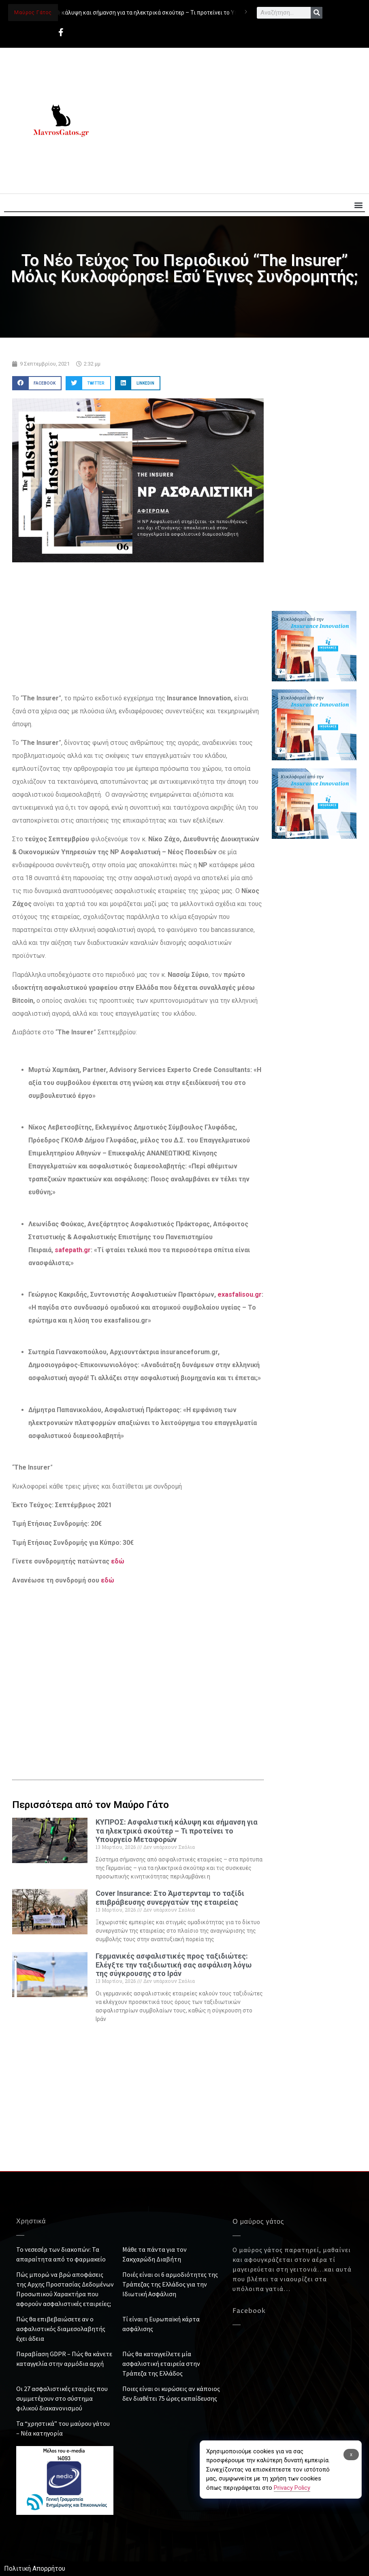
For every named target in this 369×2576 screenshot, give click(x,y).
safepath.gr (73, 1250)
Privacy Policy (292, 2487)
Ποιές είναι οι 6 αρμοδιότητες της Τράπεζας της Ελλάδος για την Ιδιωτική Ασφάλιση (170, 2284)
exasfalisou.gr (240, 1294)
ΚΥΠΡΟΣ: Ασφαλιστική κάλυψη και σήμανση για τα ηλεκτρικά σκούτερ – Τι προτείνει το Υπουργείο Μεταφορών (177, 1831)
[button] (358, 204)
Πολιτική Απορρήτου (34, 2568)
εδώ (117, 1561)
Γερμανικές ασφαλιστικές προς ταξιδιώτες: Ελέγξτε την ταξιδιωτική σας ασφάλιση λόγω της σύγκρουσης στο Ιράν (174, 1965)
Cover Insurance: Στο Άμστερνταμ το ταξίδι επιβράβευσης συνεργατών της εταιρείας (170, 1897)
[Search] (316, 13)
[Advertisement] (237, 120)
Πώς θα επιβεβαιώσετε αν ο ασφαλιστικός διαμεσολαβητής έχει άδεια (60, 2328)
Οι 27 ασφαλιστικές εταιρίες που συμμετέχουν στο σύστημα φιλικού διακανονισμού (62, 2398)
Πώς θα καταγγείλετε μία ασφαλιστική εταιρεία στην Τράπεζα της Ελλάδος (161, 2363)
